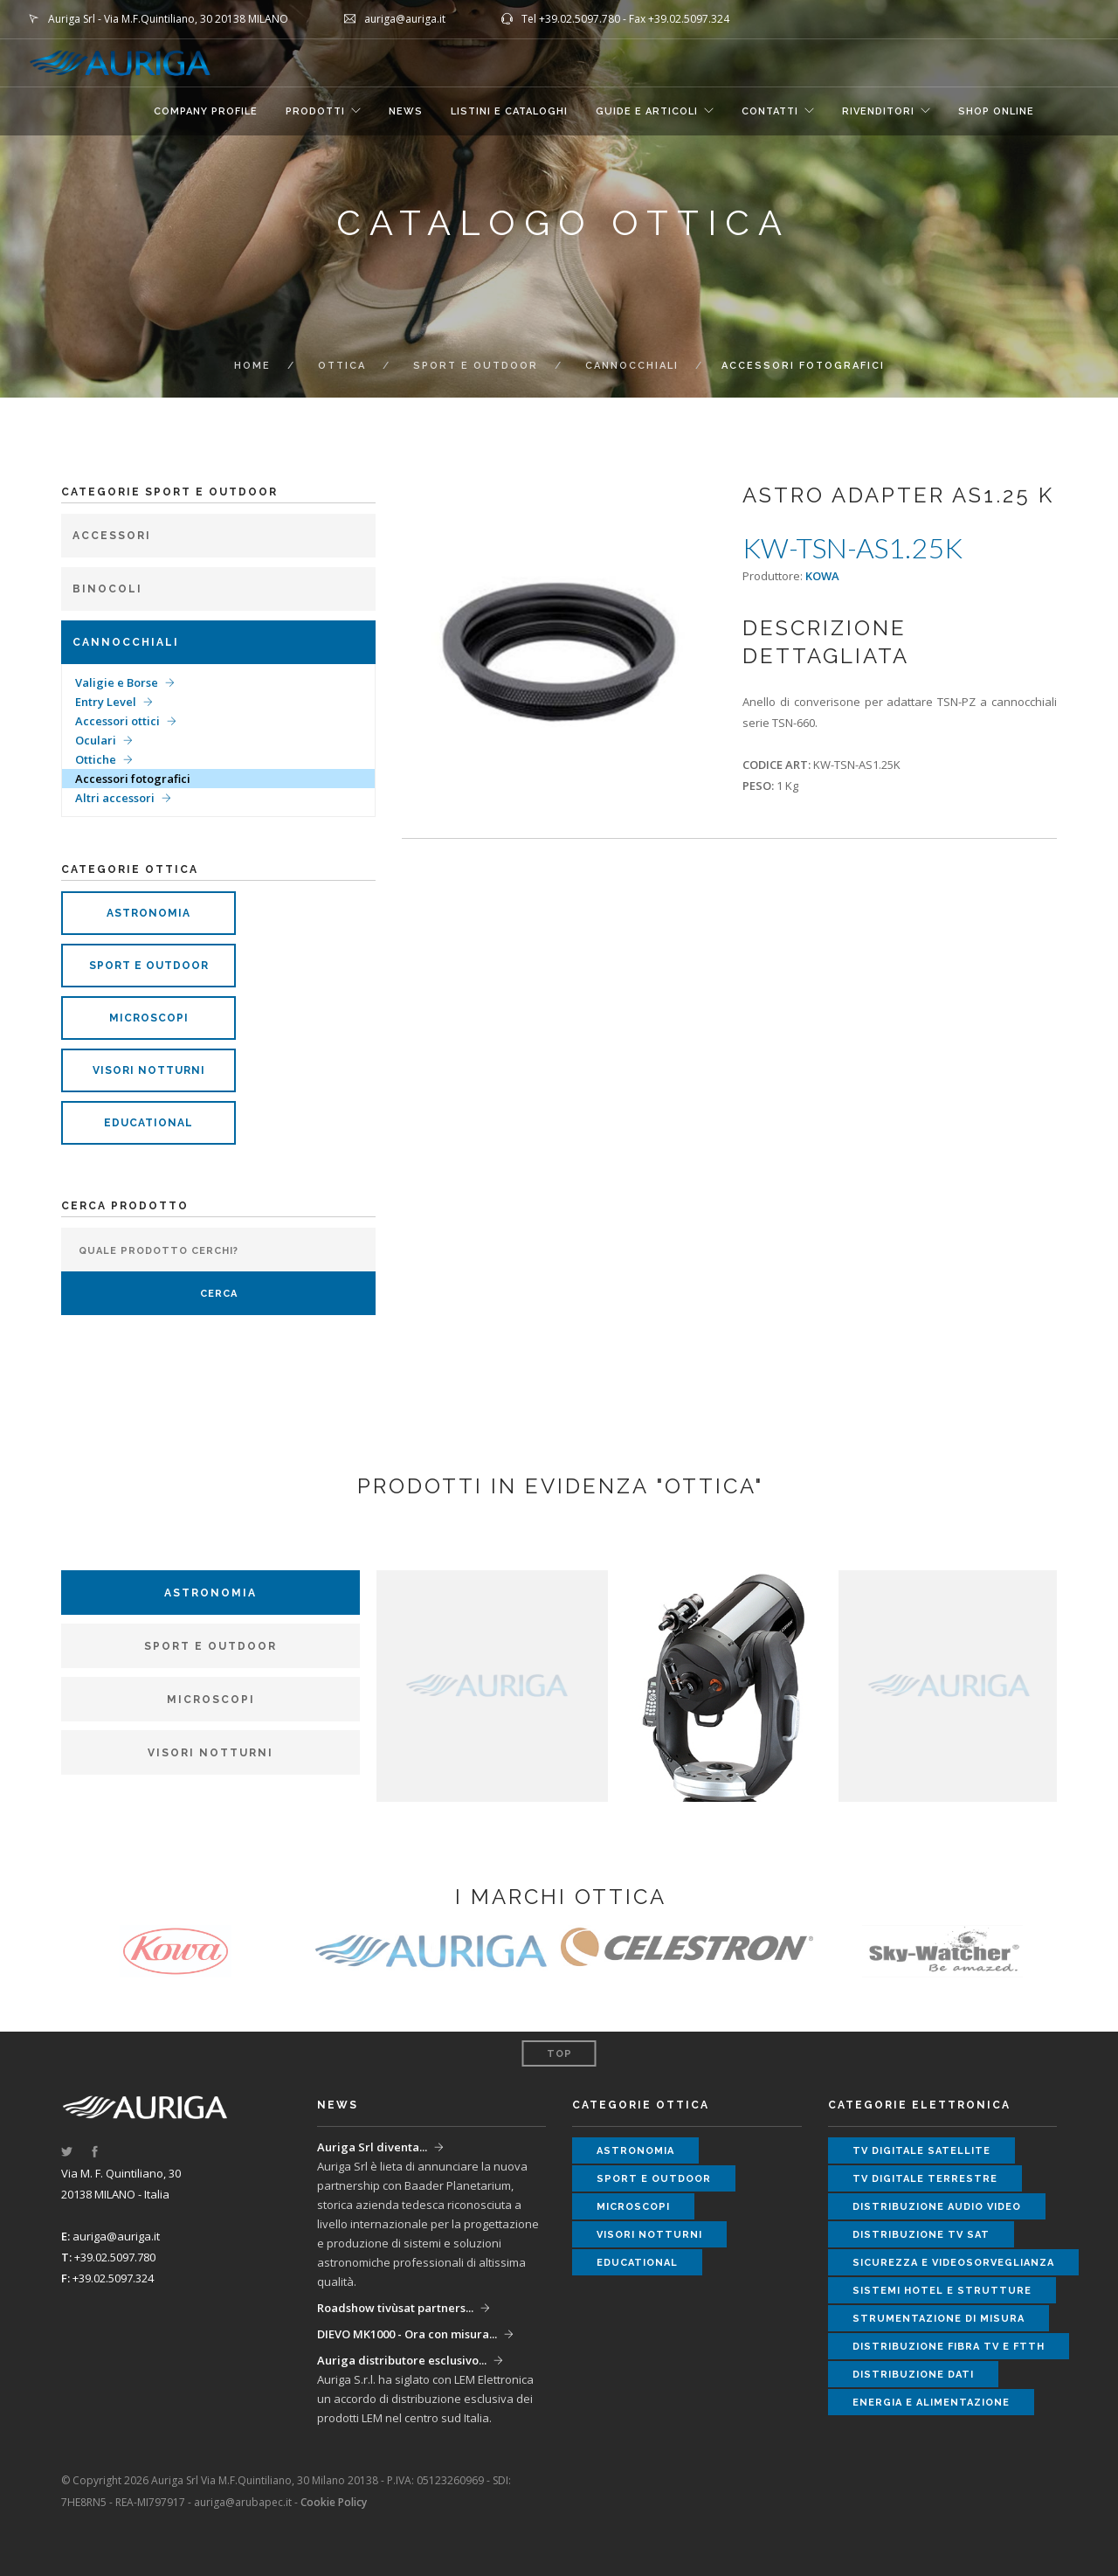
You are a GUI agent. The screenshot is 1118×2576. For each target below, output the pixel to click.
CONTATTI (770, 111)
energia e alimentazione (931, 2402)
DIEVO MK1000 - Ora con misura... (407, 2334)
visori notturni (149, 1070)
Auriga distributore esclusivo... (402, 2360)
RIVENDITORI (878, 111)
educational (148, 1123)
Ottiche (95, 759)
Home (252, 365)
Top (559, 2054)
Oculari (95, 740)
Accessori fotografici (132, 778)
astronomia (148, 913)
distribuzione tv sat (921, 2234)
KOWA (822, 576)
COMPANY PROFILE (206, 111)
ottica (342, 365)
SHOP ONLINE (996, 111)
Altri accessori (115, 798)
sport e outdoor (149, 965)
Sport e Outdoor (475, 365)
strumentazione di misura (938, 2318)
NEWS (406, 111)
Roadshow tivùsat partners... (395, 2308)
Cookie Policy (333, 2502)
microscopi (149, 1018)
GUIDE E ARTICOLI (647, 111)
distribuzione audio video (936, 2206)
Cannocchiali (632, 365)
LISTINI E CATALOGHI (509, 111)
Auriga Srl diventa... (372, 2147)
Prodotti (315, 111)
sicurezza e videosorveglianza (953, 2262)
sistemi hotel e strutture (942, 2290)
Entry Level (105, 702)
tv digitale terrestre (924, 2179)
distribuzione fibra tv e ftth (948, 2346)
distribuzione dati (913, 2374)
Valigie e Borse (116, 682)
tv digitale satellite (921, 2151)
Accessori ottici (117, 721)
